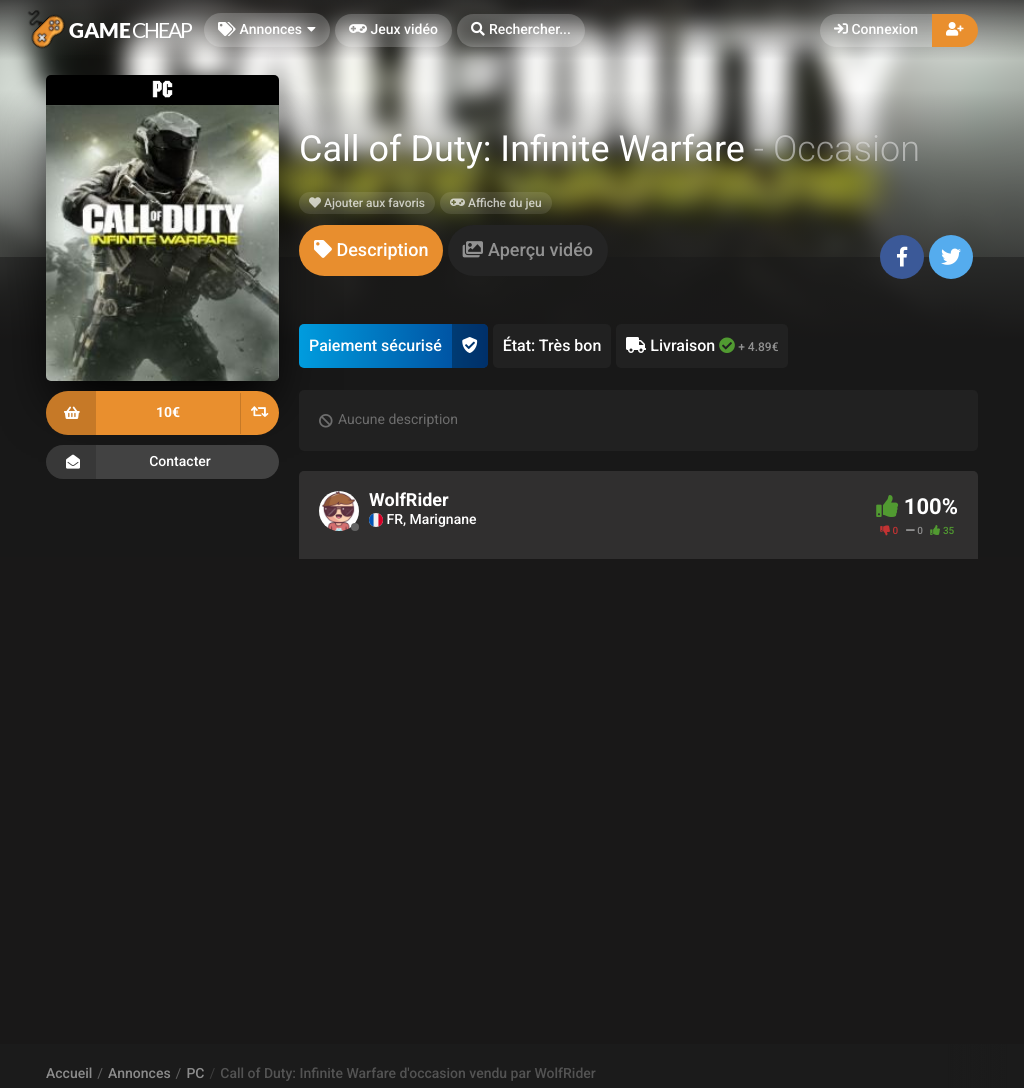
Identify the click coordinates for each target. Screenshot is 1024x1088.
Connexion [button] (876, 30)
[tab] (371, 250)
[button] (521, 30)
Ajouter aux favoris (367, 203)
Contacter (162, 462)
